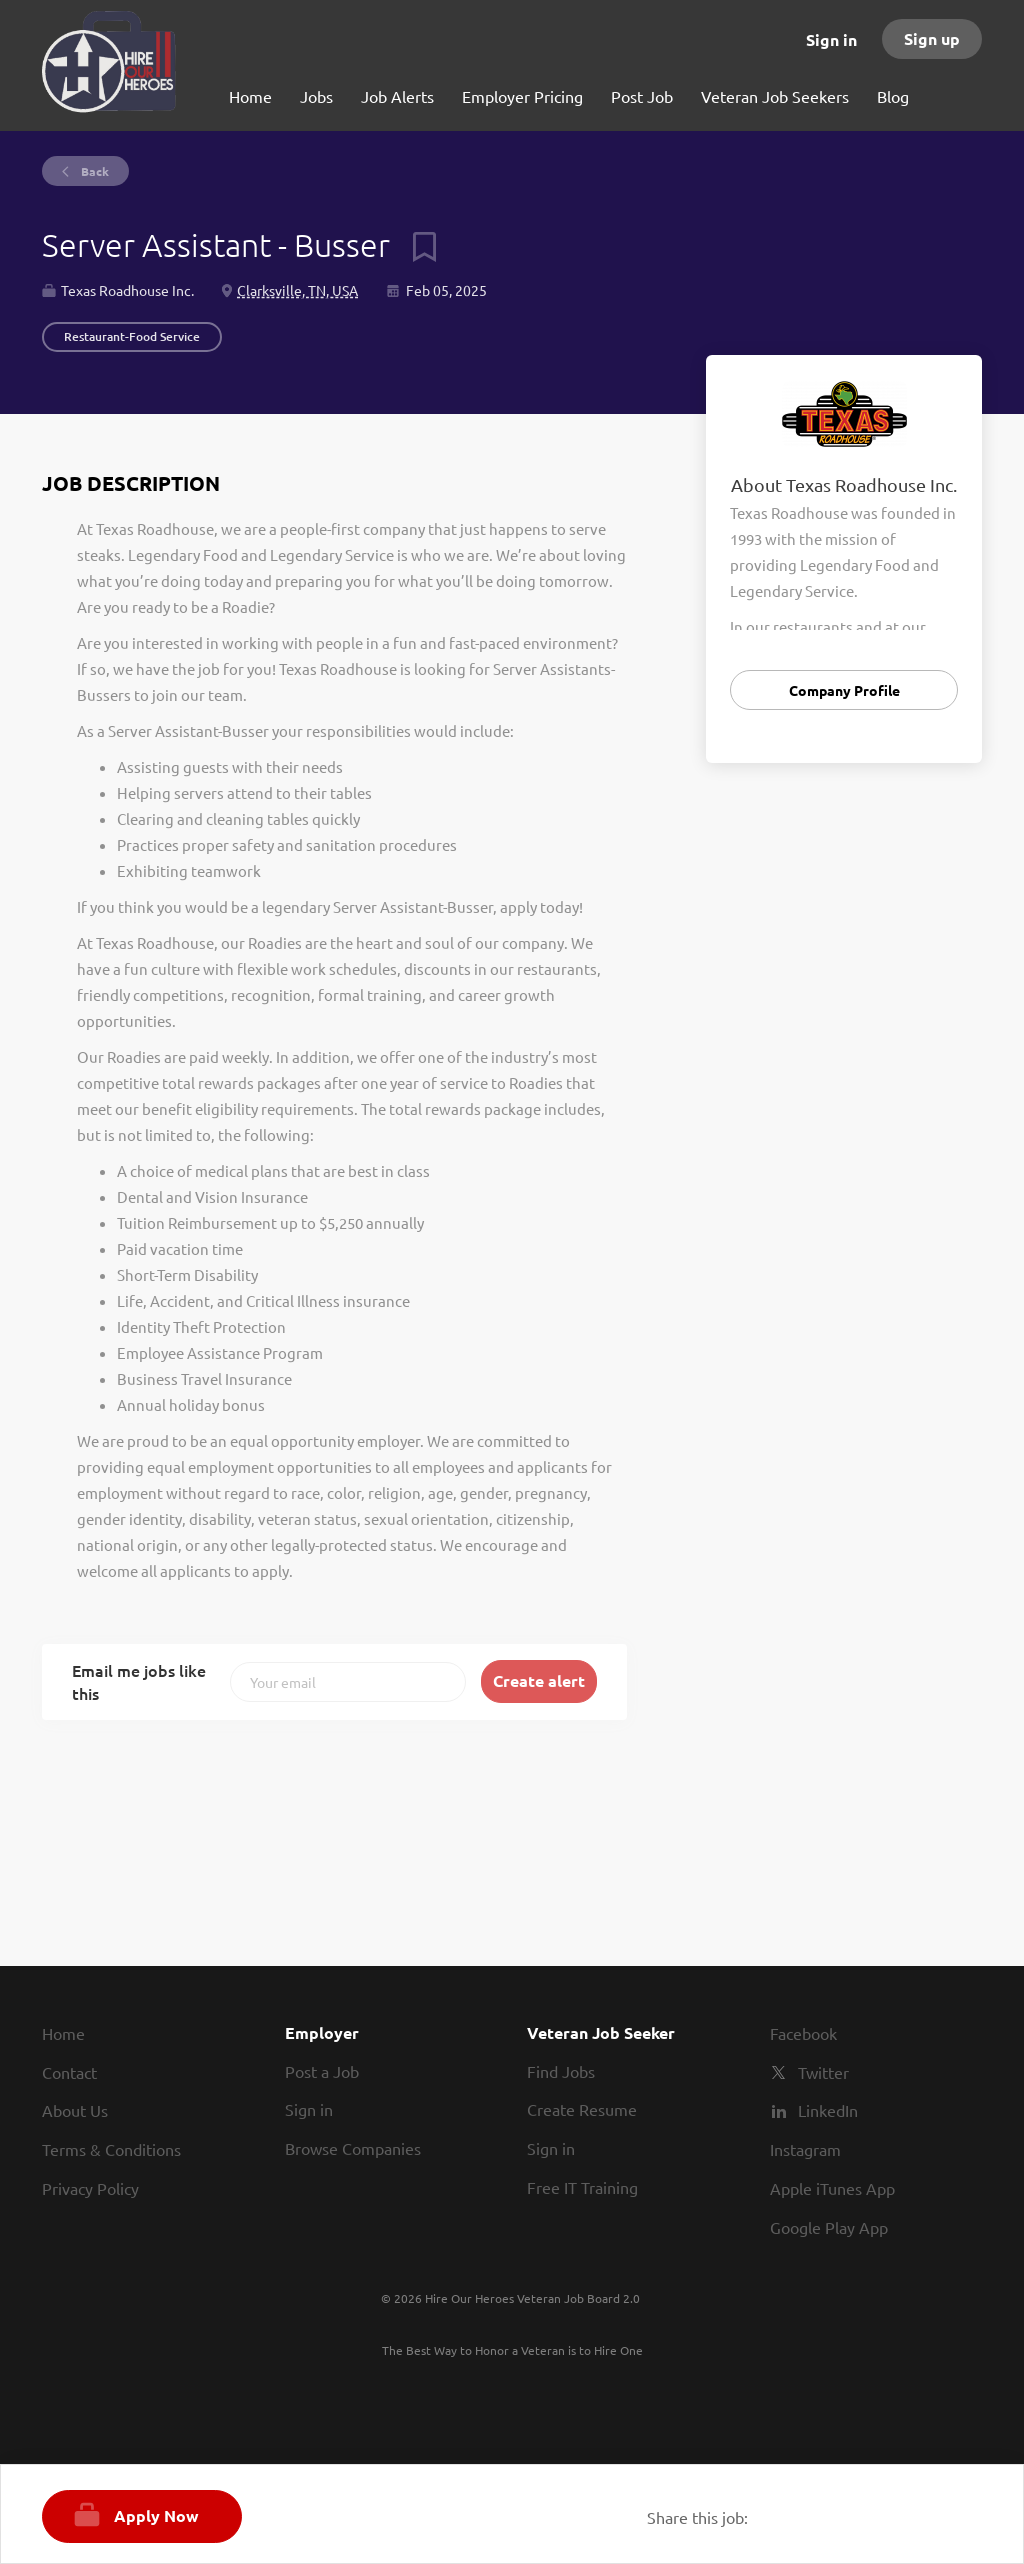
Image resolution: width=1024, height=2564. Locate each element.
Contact (69, 2072)
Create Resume (582, 2109)
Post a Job (322, 2071)
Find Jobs (561, 2071)
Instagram (805, 2149)
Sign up (932, 38)
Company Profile (844, 690)
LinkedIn (828, 2110)
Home (63, 2033)
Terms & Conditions (111, 2149)
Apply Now (156, 2515)
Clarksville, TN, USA (297, 290)
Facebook (803, 2033)
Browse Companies (353, 2148)
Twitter (823, 2072)
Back (93, 171)
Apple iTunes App (832, 2188)
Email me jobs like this (139, 1681)
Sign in (831, 39)
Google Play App (829, 2227)
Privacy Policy (90, 2188)
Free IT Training (582, 2187)
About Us (75, 2110)
